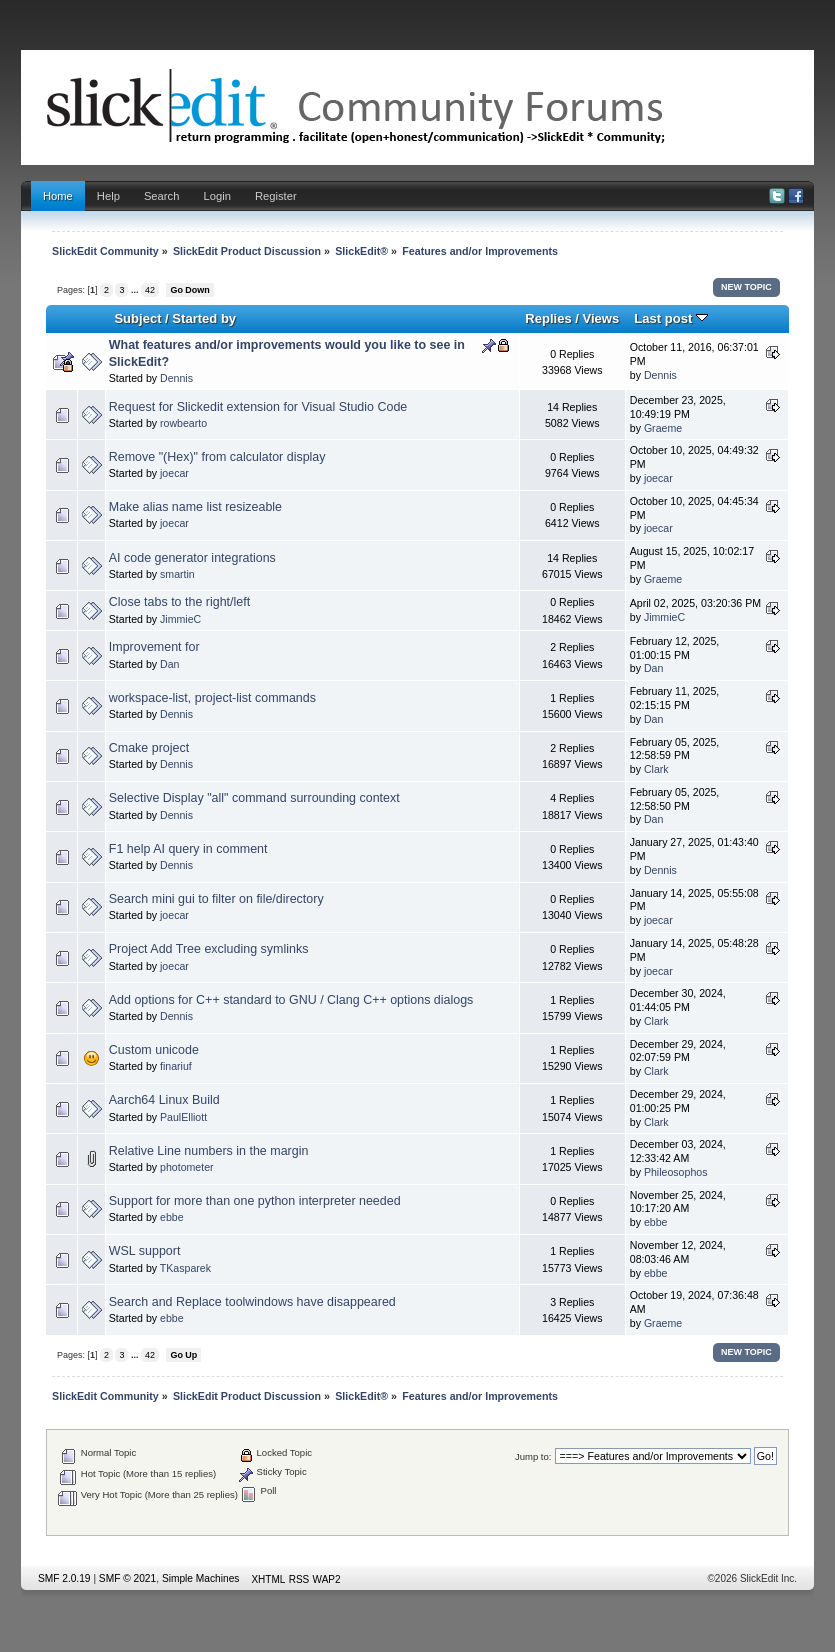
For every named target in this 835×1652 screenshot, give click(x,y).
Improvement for (154, 647)
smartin (177, 574)
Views (601, 318)
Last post (671, 318)
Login (216, 196)
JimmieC (180, 619)
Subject (137, 318)
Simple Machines (201, 1578)
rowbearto (183, 423)
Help (108, 196)
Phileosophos (676, 1172)
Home (58, 196)
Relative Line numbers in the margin (209, 1151)
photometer (187, 1167)
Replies (548, 318)
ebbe (172, 1217)
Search (162, 196)
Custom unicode (154, 1050)
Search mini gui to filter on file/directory (216, 899)
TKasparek (185, 1268)
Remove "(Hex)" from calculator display (217, 457)
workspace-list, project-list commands (212, 698)
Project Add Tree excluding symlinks (209, 949)
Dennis (176, 378)
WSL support (145, 1251)
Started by (204, 318)
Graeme (663, 428)
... (136, 290)
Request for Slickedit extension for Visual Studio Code (258, 407)
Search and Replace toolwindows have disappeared (252, 1302)
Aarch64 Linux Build (164, 1100)
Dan (169, 664)
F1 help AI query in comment (188, 849)
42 (150, 290)
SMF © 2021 (127, 1578)
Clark (656, 769)
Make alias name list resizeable (195, 507)
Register (276, 196)
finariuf (176, 1066)
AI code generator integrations (192, 558)
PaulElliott (183, 1117)
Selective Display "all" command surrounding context (254, 798)
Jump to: (533, 1456)
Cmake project (149, 748)
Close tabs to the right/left (179, 602)
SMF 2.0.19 (64, 1578)
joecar (174, 473)
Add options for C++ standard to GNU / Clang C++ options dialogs (291, 1000)
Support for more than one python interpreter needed (255, 1201)
